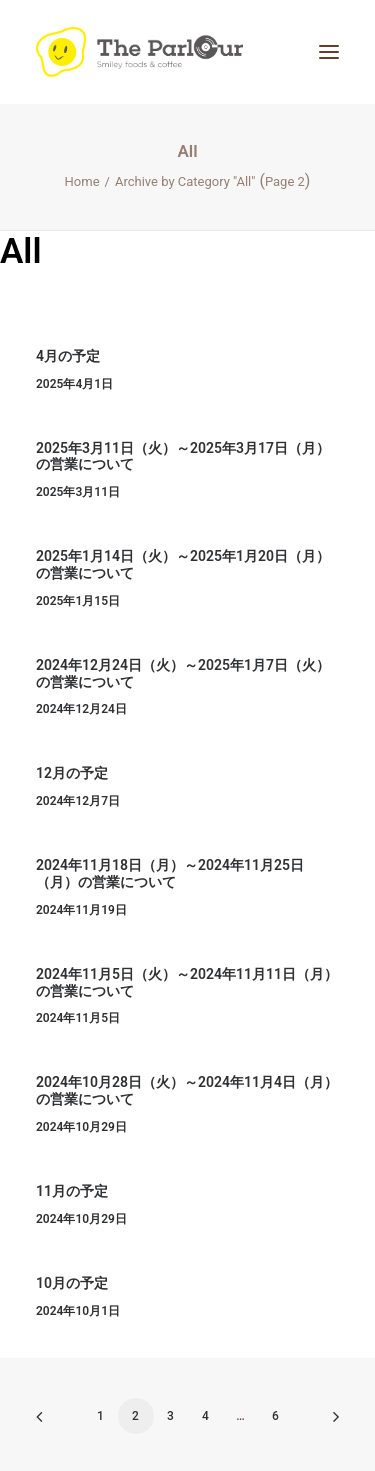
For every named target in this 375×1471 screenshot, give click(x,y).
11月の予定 (72, 1191)
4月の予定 (68, 356)
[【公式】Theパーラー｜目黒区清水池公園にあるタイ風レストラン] (139, 52)
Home (82, 181)
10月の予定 (72, 1283)
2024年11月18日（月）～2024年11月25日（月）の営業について (170, 873)
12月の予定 (72, 773)
